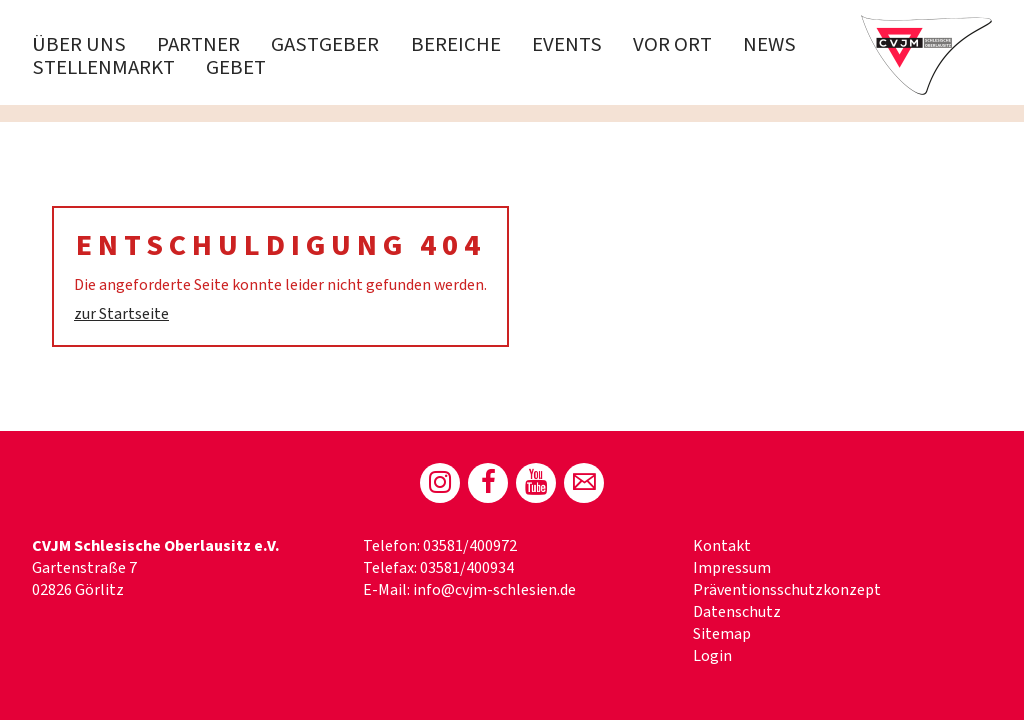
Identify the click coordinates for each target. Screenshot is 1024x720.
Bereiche (456, 44)
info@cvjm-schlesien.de (494, 590)
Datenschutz (737, 612)
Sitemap (722, 634)
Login (712, 656)
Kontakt (722, 546)
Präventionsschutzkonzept (787, 590)
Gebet (236, 67)
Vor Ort (672, 44)
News (769, 44)
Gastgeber (325, 44)
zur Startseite (121, 314)
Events (567, 44)
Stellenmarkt (103, 67)
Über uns (79, 44)
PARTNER (198, 44)
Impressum (732, 568)
